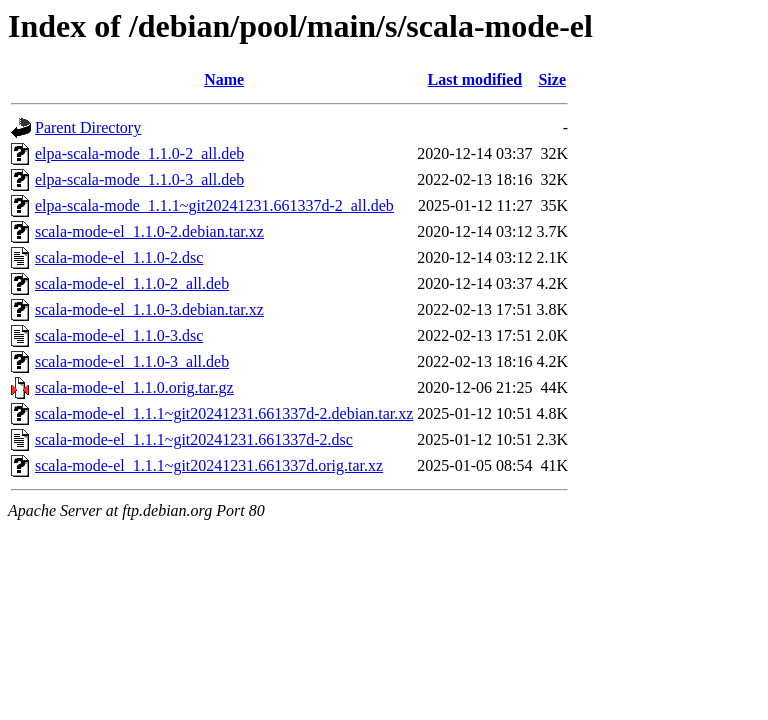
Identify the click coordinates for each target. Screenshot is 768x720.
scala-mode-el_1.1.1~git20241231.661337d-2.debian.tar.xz (224, 413)
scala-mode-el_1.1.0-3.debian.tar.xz (149, 309)
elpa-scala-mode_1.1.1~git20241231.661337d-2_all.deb (214, 205)
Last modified (475, 79)
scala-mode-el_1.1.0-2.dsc (119, 257)
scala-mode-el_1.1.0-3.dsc (119, 335)
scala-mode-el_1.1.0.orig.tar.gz (134, 387)
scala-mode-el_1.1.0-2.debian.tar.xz (149, 231)
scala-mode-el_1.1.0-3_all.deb (132, 361)
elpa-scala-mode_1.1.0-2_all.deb (139, 153)
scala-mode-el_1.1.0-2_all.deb (132, 283)
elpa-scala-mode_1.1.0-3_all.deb (139, 179)
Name (224, 79)
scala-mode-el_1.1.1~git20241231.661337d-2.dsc (194, 439)
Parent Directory (88, 127)
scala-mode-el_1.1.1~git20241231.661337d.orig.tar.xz (209, 465)
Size (552, 79)
